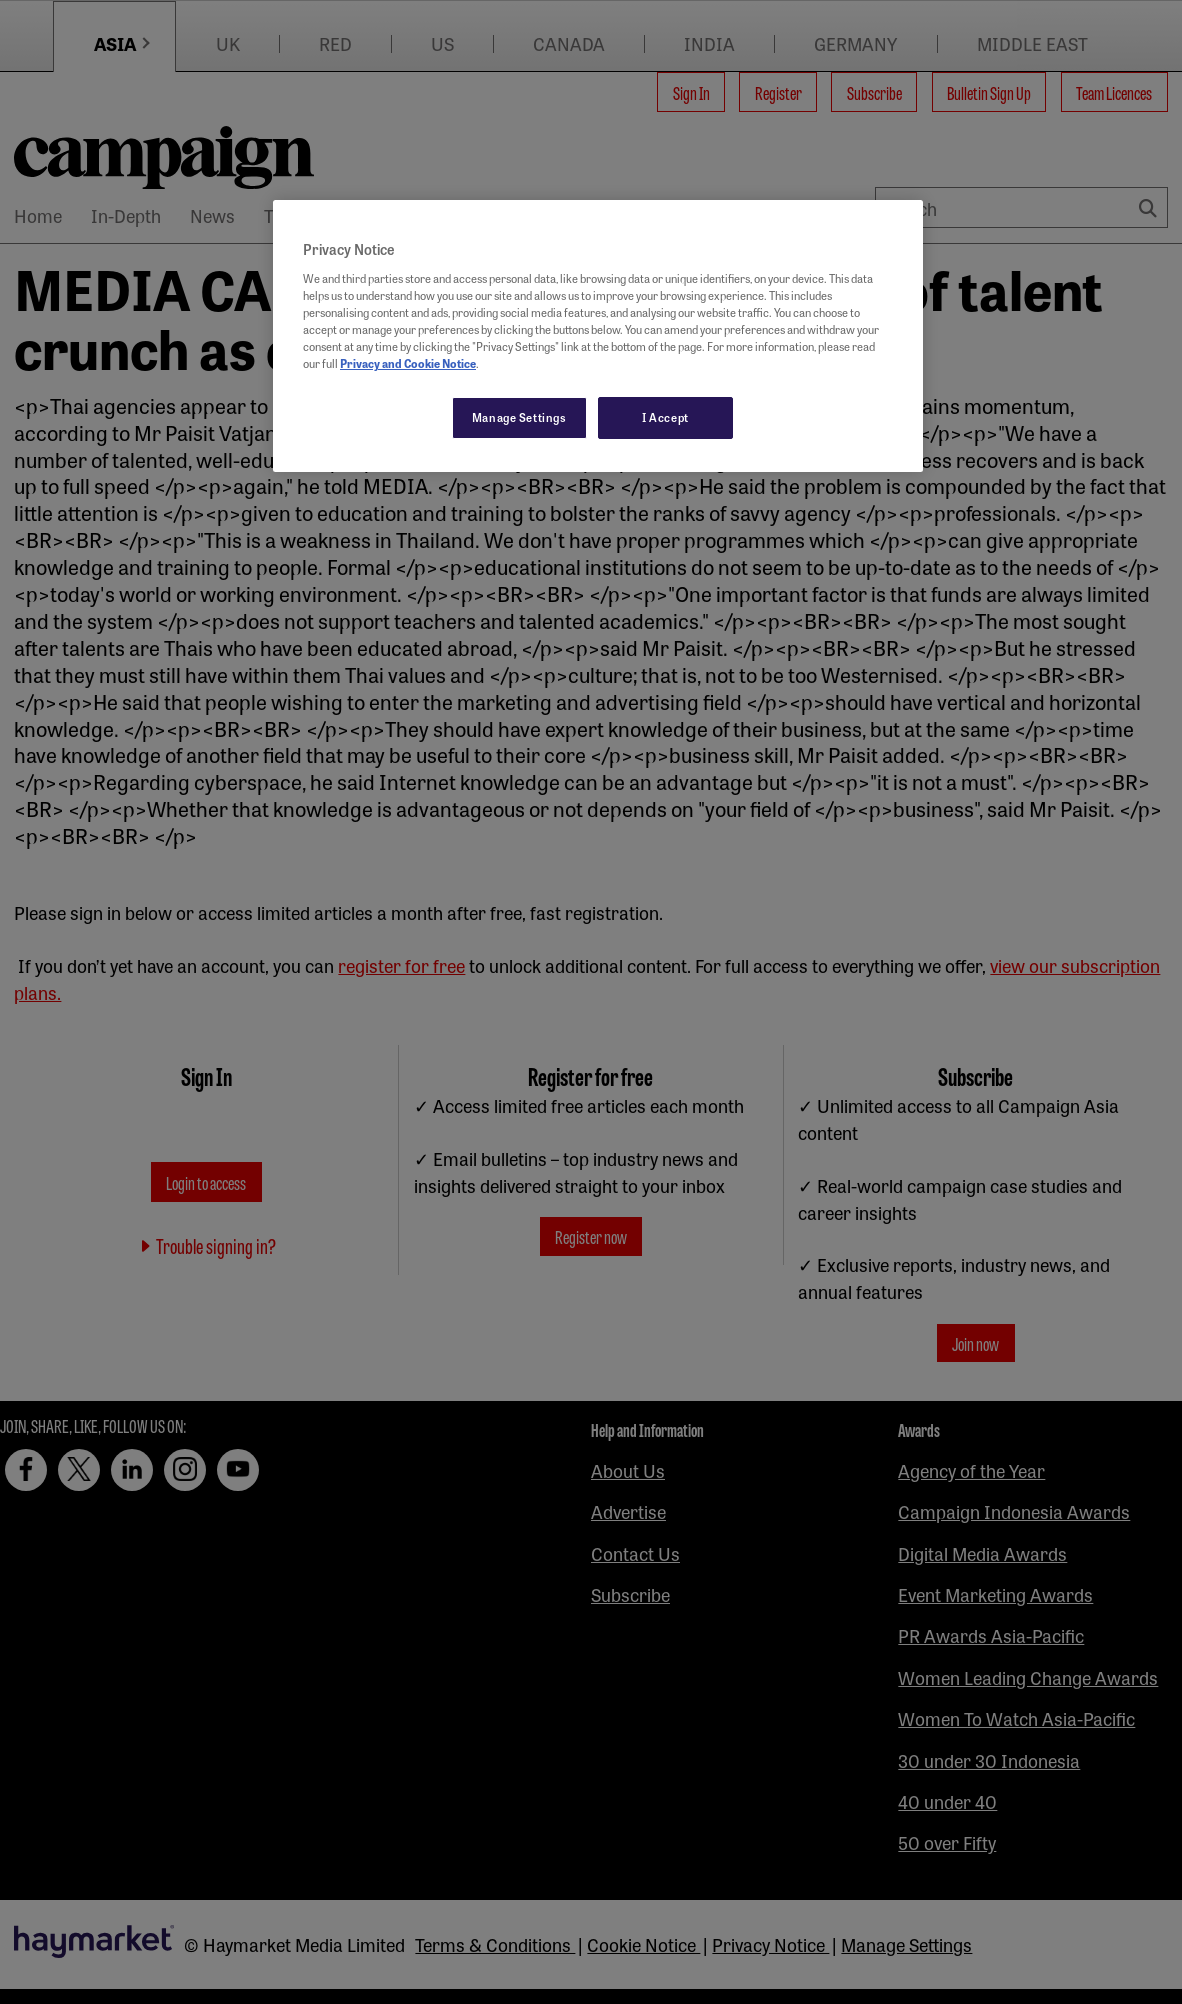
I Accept (665, 417)
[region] (598, 336)
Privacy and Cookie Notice (408, 363)
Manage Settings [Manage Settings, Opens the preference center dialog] (519, 417)
